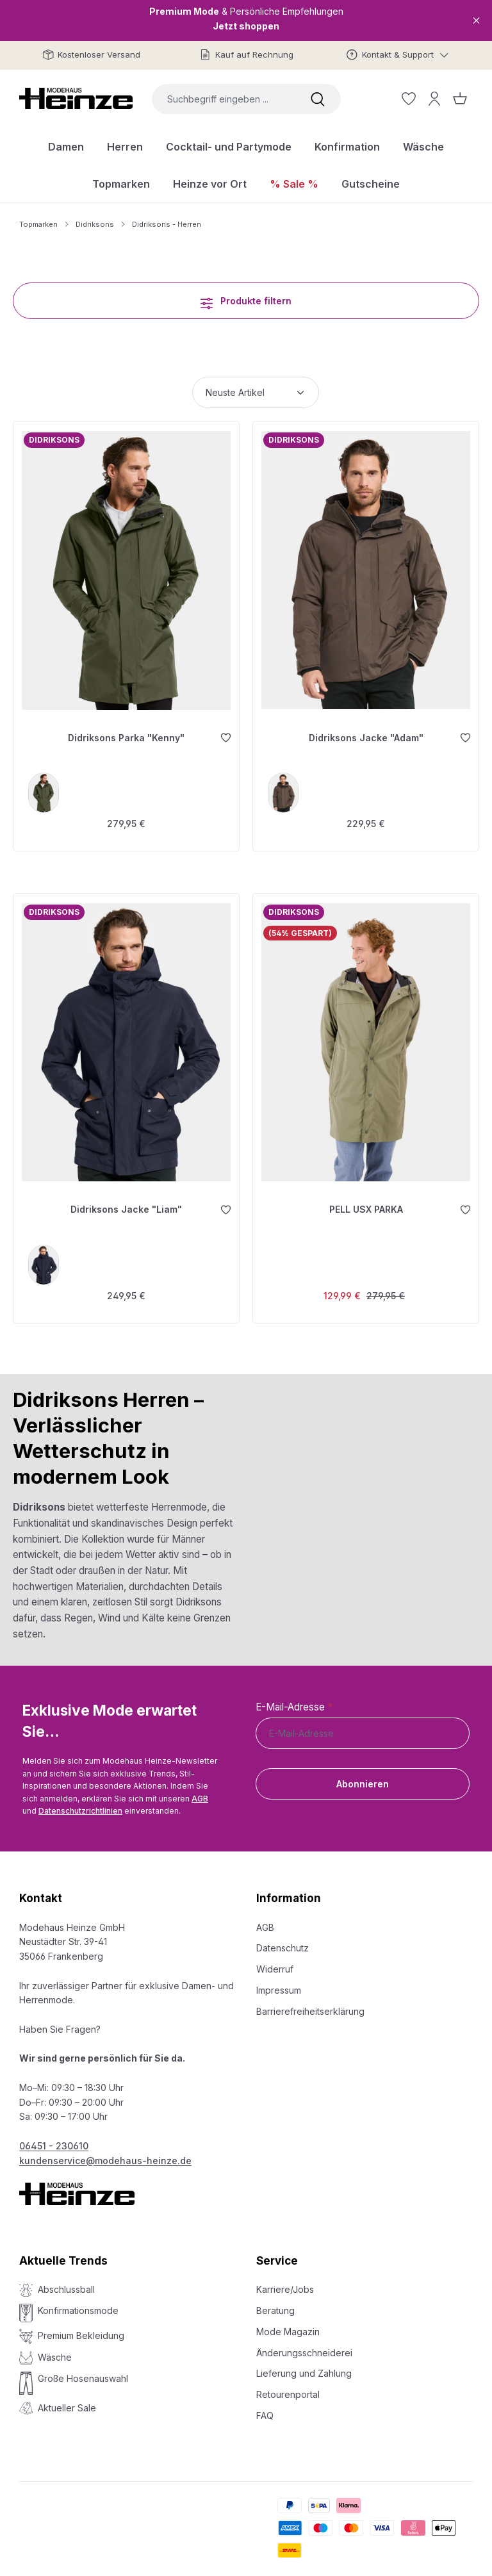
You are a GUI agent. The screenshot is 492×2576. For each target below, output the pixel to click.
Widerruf (274, 1962)
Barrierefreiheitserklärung (310, 2004)
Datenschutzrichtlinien (80, 1804)
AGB (200, 1792)
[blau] (45, 1257)
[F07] (285, 789)
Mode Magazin (288, 2325)
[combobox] (223, 99)
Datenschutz (282, 1941)
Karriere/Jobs (285, 2282)
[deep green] (45, 789)
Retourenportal (288, 2388)
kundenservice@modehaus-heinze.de (105, 2153)
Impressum (278, 1983)
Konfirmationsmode (78, 2304)
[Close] (476, 20)
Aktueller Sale (67, 2400)
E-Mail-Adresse (294, 1700)
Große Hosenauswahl (83, 2372)
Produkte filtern (246, 300)
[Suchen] (318, 99)
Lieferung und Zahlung (304, 2366)
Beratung (275, 2304)
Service (277, 2253)
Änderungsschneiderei (304, 2345)
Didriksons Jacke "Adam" (366, 733)
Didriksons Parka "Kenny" (126, 733)
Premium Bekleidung (81, 2328)
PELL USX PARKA (366, 1202)
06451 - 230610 (53, 2139)
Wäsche (55, 2350)
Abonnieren (362, 1777)
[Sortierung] (255, 392)
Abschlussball (66, 2282)
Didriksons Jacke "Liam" (126, 1202)
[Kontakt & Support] (398, 55)
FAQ (265, 2409)
